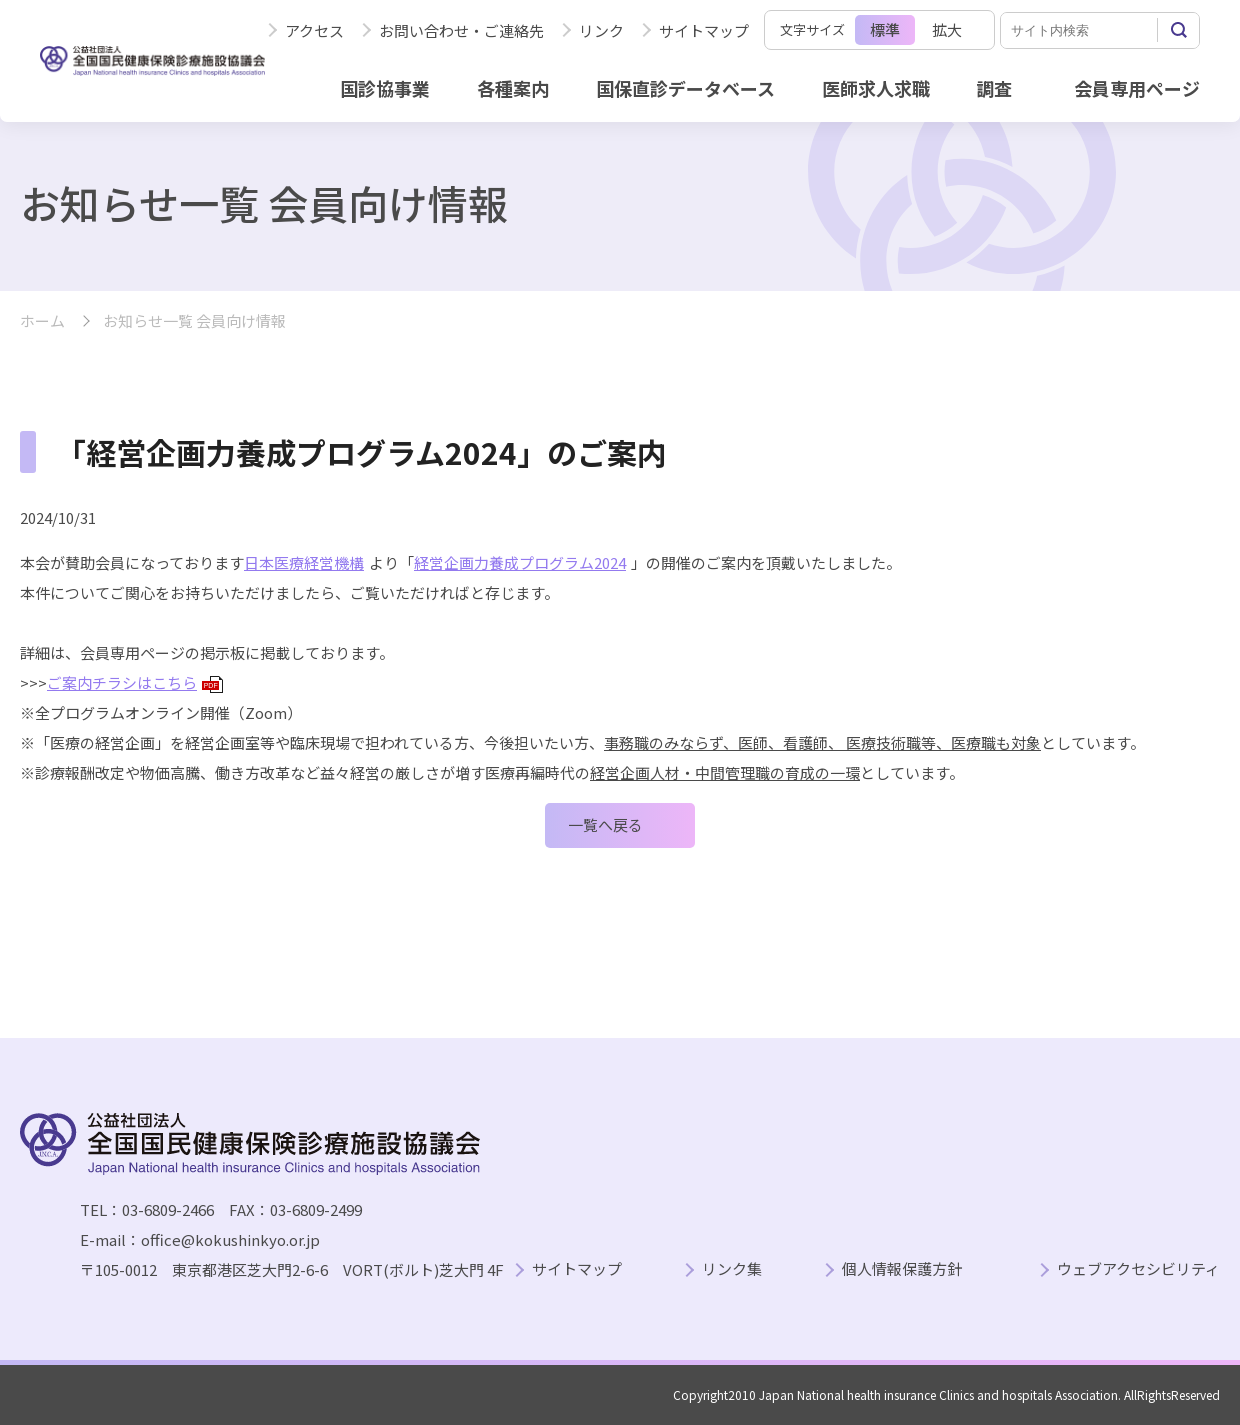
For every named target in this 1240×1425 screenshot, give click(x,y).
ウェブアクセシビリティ (1138, 1269)
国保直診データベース (685, 88)
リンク (601, 30)
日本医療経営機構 (304, 562)
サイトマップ (704, 30)
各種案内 (513, 88)
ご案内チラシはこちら (135, 682)
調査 (994, 88)
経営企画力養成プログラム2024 (520, 562)
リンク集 (732, 1269)
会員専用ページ (1137, 88)
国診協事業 (385, 88)
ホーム (42, 321)
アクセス (314, 30)
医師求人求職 (876, 88)
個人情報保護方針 (902, 1269)
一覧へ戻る (605, 824)
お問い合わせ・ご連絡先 (461, 30)
